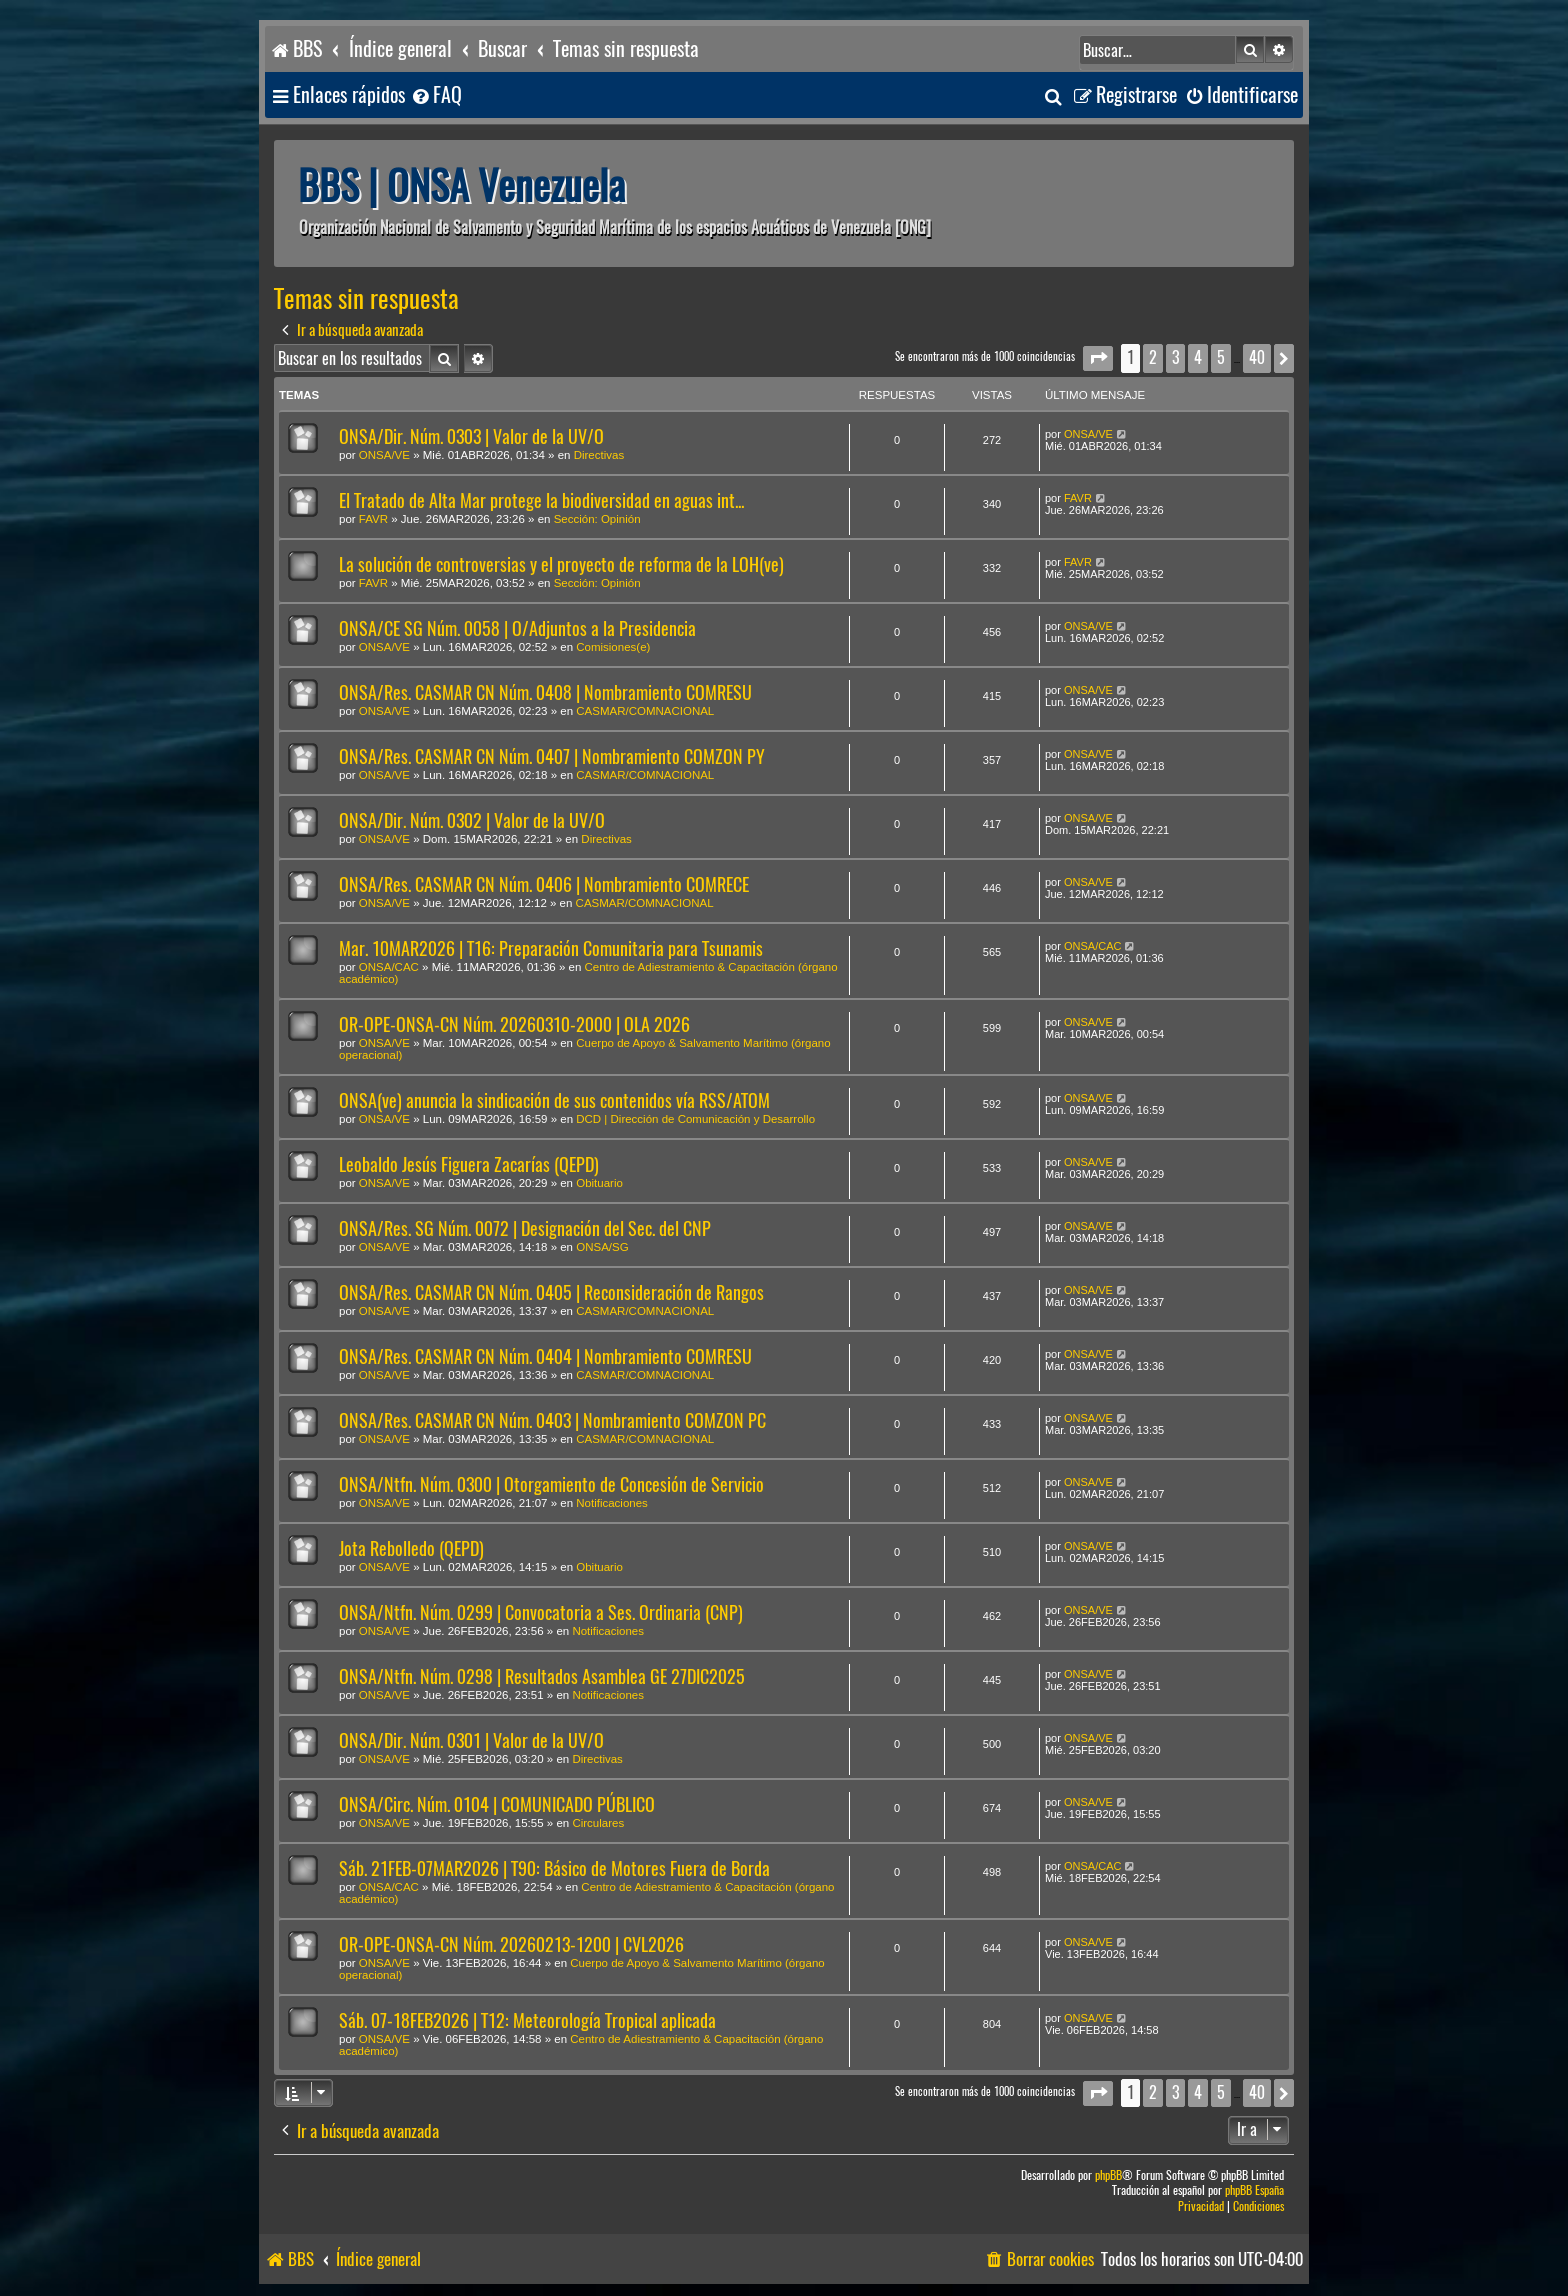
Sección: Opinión (597, 519)
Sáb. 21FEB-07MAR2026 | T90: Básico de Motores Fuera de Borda (554, 1868)
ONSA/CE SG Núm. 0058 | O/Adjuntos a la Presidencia (517, 628)
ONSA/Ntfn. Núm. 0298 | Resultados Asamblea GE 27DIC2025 (542, 1676)
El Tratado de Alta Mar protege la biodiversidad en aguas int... (541, 500)
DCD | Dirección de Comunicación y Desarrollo (695, 1119)
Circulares (598, 1823)
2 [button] (1153, 357)
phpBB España (1254, 2190)
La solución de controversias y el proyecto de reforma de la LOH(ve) (561, 564)
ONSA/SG (602, 1247)
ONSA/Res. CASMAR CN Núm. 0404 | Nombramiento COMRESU (545, 1356)
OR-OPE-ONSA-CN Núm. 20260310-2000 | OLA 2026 (514, 1024)
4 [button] (1198, 357)
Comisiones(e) (613, 647)
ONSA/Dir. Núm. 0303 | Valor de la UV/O (471, 436)
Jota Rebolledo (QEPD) (411, 1548)
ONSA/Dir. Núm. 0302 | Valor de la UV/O (472, 820)
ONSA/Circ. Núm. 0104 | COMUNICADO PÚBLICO (497, 1804)
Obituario (599, 1183)
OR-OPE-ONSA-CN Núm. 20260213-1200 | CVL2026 (511, 1944)
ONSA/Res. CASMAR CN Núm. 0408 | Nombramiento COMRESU (545, 692)
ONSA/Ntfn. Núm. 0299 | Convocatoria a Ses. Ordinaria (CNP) (541, 1612)
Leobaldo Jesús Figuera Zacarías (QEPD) (469, 1164)
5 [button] (1221, 357)
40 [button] (1257, 357)
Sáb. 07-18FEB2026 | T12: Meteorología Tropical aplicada (527, 2020)
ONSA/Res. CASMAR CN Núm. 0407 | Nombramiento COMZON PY (552, 756)
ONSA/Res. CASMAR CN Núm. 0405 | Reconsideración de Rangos (551, 1292)
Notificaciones (612, 1503)
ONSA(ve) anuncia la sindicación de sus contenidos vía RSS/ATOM (554, 1100)
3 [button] (1175, 357)
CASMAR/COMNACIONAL (645, 711)
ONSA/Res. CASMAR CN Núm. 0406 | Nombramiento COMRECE (544, 884)
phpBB (1108, 2175)
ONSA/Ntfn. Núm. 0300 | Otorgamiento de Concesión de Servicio (551, 1484)
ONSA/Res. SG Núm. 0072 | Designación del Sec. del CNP (525, 1228)
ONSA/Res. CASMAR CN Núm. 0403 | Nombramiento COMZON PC (552, 1420)
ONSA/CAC (389, 967)
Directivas (599, 455)
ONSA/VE (384, 455)
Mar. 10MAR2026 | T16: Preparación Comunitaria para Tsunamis (551, 948)
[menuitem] (436, 95)
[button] (1098, 358)
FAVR (373, 519)
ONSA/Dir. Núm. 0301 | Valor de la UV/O (471, 1740)
